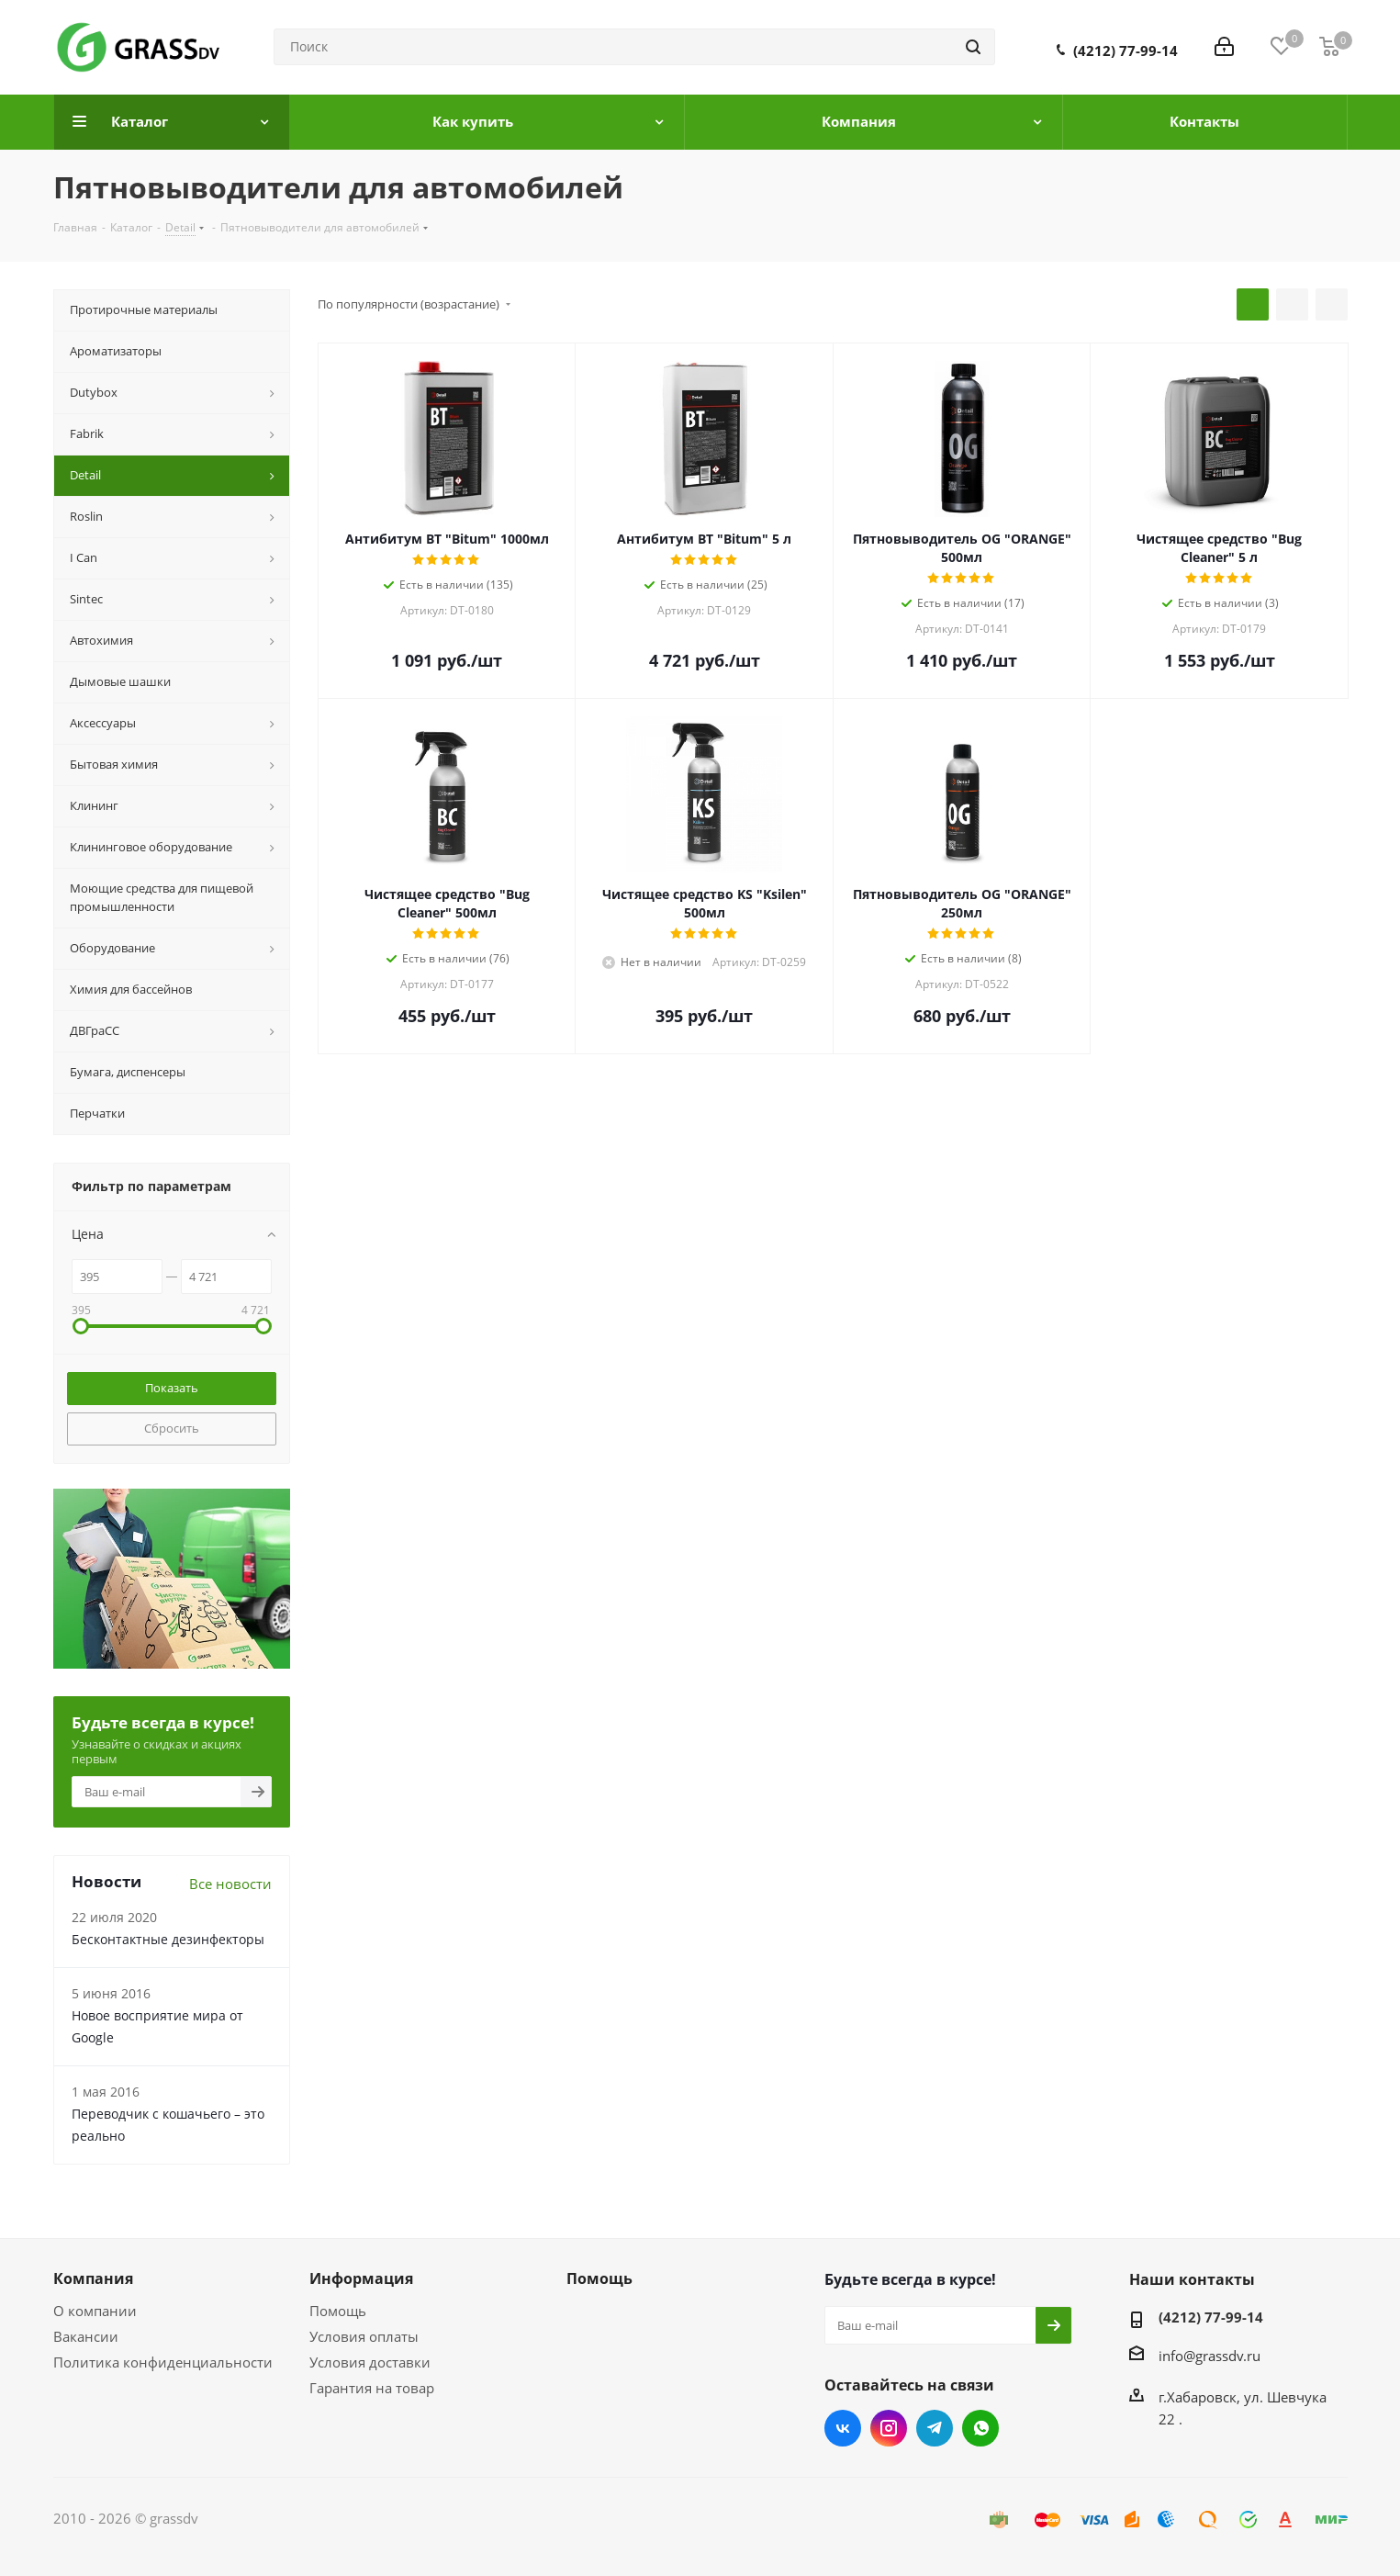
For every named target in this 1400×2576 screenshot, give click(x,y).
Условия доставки (370, 2362)
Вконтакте (842, 2428)
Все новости (230, 1883)
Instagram (888, 2428)
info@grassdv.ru (1209, 2354)
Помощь (337, 2310)
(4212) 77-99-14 (1125, 50)
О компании (95, 2310)
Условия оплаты (364, 2336)
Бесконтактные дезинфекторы (168, 1939)
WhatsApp (980, 2428)
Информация (361, 2278)
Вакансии (85, 2336)
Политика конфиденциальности (163, 2362)
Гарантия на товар (371, 2388)
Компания (93, 2278)
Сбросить (171, 1428)
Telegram (934, 2428)
